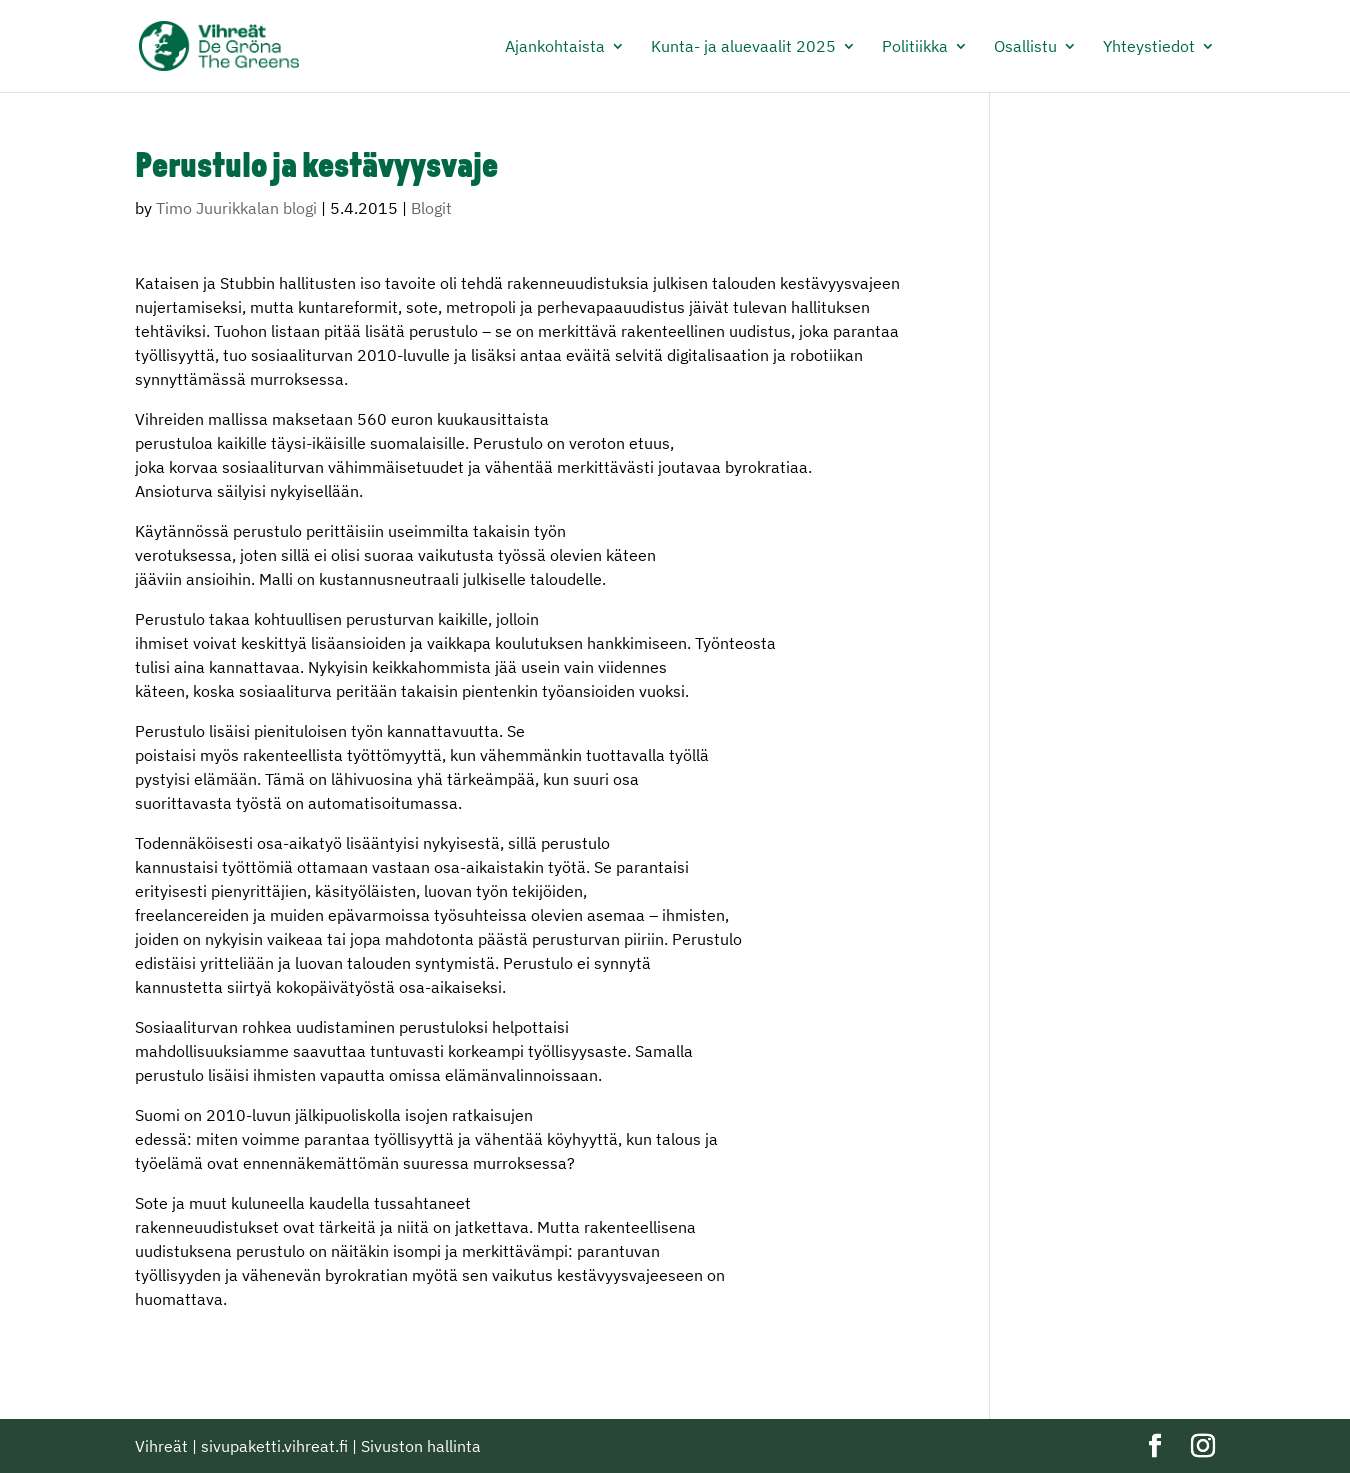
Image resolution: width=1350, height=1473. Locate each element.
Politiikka (915, 47)
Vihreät (161, 1446)
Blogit (431, 208)
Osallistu (1025, 47)
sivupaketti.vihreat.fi (274, 1446)
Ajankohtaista (555, 47)
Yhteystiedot (1149, 47)
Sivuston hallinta (421, 1446)
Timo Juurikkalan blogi (236, 208)
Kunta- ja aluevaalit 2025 (743, 47)
